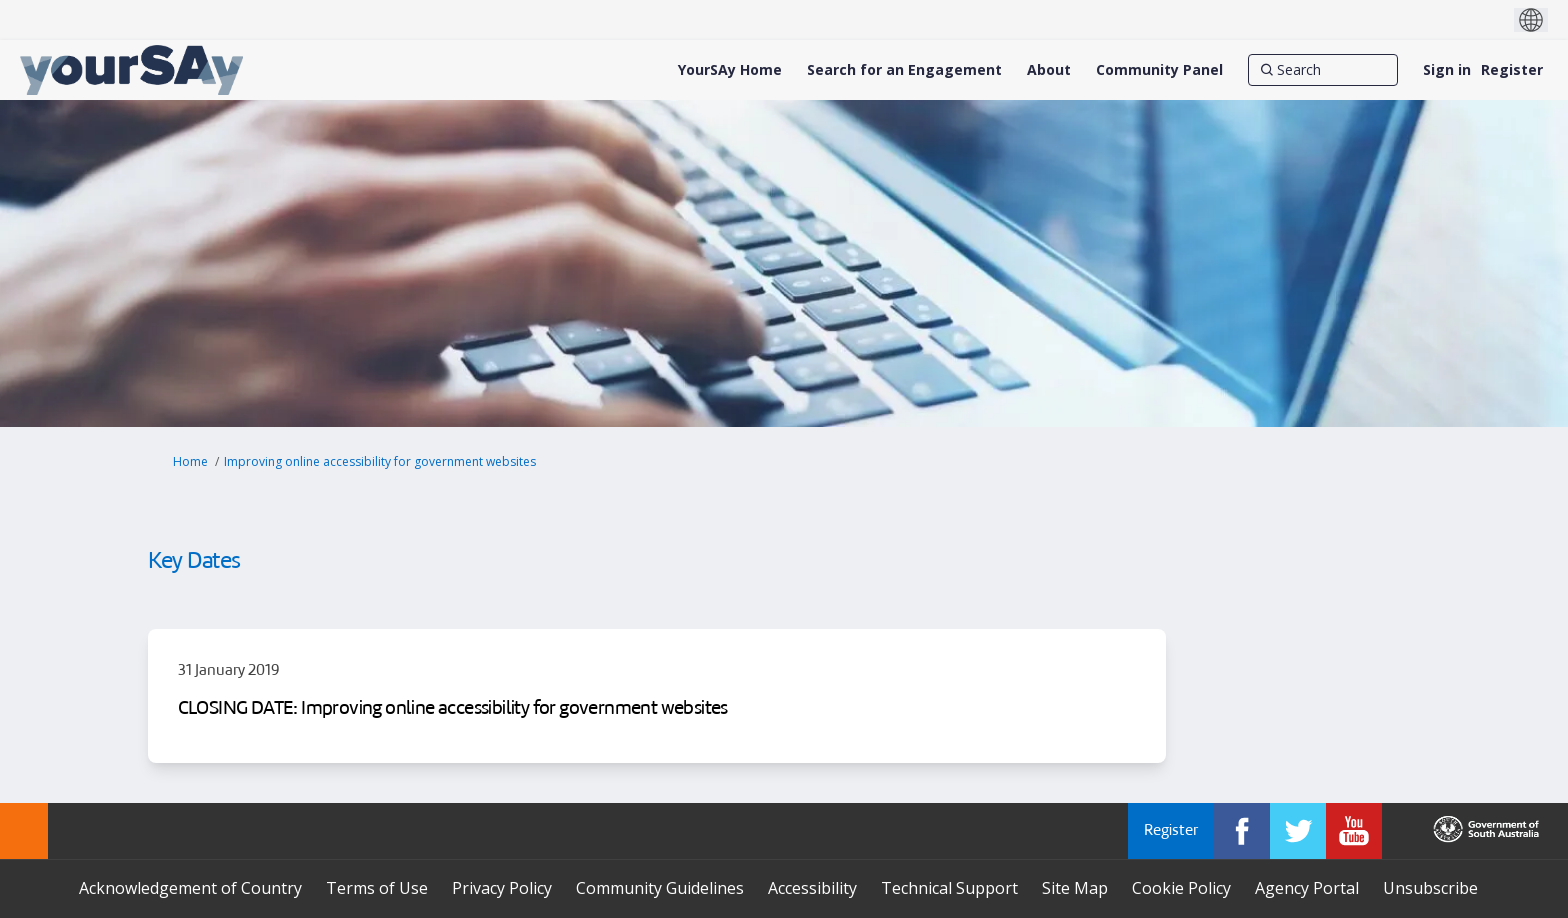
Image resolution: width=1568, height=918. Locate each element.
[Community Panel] (1159, 70)
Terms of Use (377, 888)
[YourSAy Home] (730, 70)
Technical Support (949, 888)
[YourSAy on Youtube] (1354, 831)
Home (190, 461)
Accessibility (812, 888)
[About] (1049, 70)
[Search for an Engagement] (904, 70)
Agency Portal (1307, 888)
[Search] (1323, 70)
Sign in (1447, 69)
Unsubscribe (1430, 888)
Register (1512, 69)
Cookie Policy (1181, 888)
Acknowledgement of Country (190, 888)
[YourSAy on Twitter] (1298, 831)
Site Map (1075, 888)
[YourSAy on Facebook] (1242, 831)
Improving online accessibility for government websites (380, 461)
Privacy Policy (502, 888)
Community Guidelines (660, 888)
